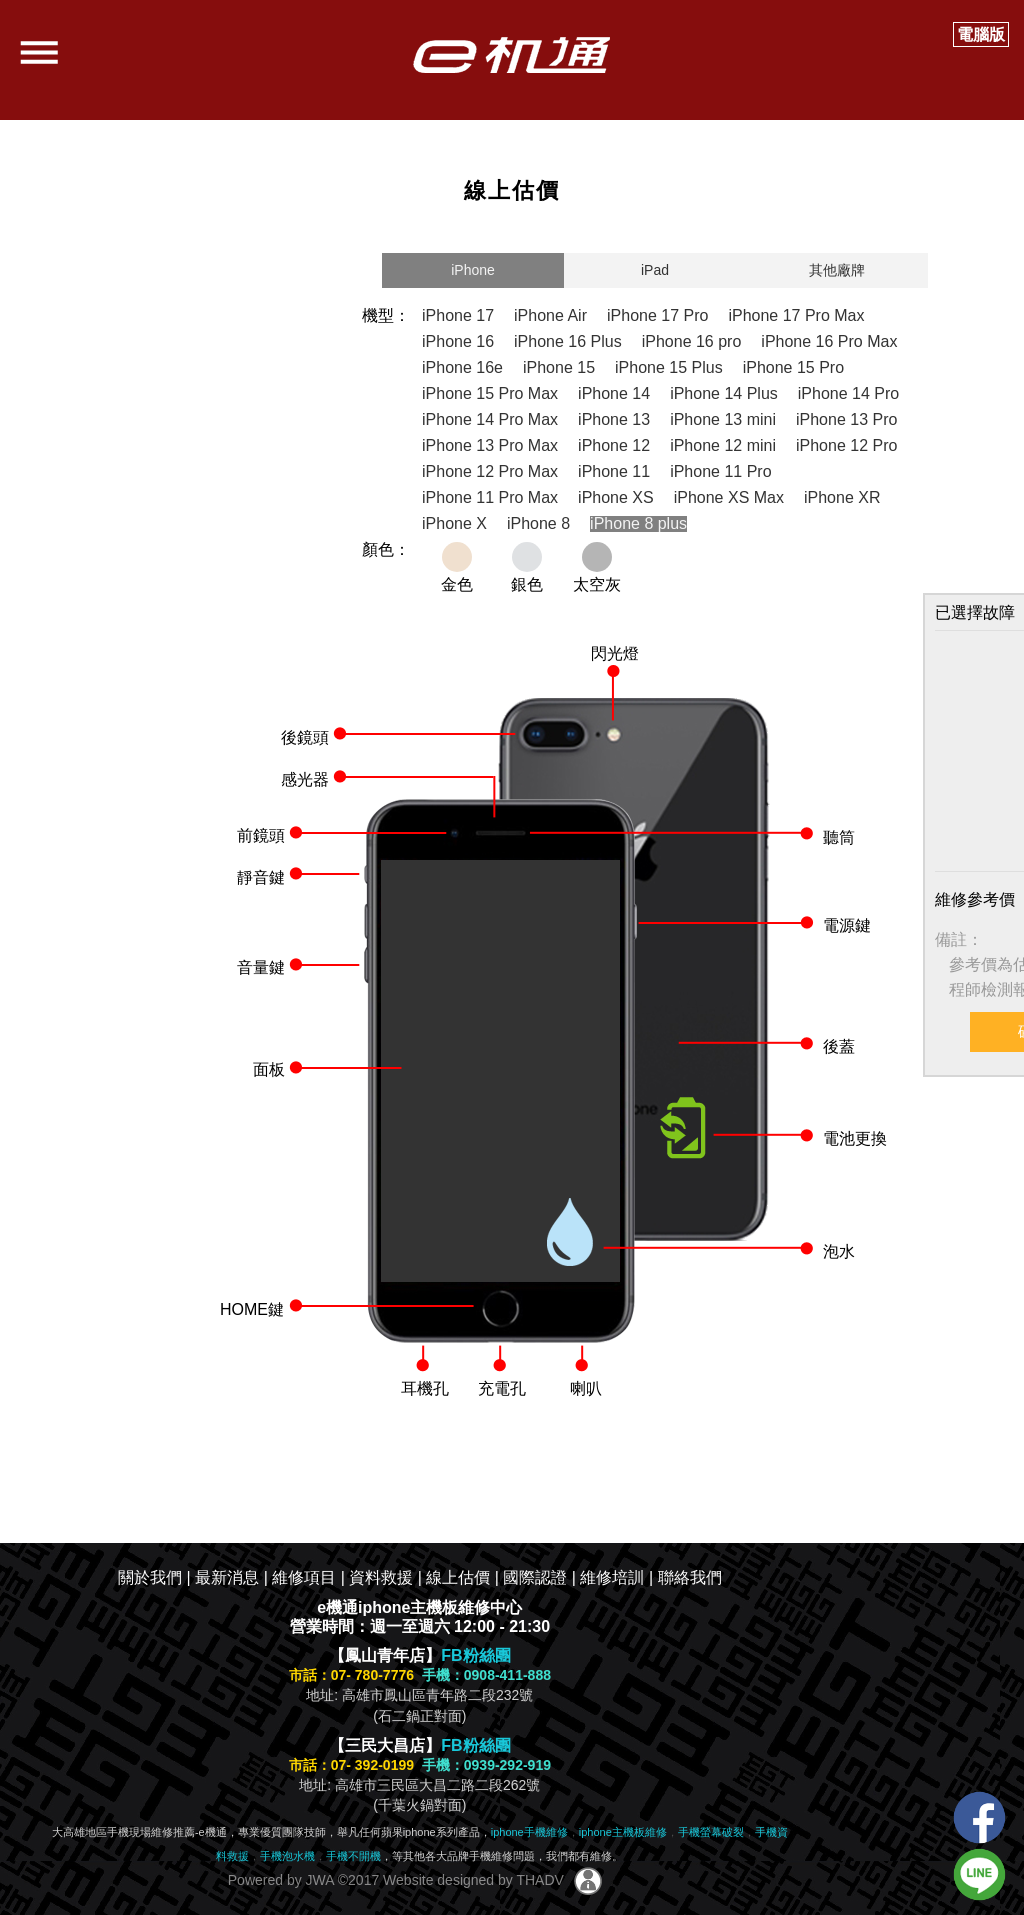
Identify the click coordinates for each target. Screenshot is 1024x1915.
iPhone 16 (458, 341)
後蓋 (839, 1046)
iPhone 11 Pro (720, 471)
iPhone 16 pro (692, 341)
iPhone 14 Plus (724, 393)
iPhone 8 (538, 523)
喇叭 (586, 1388)
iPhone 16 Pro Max (829, 341)
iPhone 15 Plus (669, 367)
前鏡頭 (261, 835)
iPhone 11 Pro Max (490, 497)
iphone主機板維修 (623, 1832)
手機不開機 (353, 1856)
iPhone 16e (462, 367)
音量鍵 (261, 967)
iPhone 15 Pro (793, 367)
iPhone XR (842, 497)
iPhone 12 (614, 445)
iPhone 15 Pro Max (490, 393)
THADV (539, 1880)
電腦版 (981, 34)
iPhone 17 (458, 315)
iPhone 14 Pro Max (490, 419)
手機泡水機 (287, 1856)
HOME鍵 (252, 1309)
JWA (318, 1880)
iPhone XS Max (729, 497)
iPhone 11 (614, 471)
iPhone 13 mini (723, 419)
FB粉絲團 (475, 1655)
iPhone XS (616, 497)
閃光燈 (615, 653)
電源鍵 (847, 925)
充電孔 (502, 1388)
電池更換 (855, 1138)
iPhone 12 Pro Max (490, 471)
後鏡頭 (305, 737)
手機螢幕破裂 (711, 1832)
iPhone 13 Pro (846, 419)
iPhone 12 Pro (846, 445)
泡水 (839, 1251)
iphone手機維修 (529, 1832)
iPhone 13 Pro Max (490, 445)
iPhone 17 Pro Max (796, 315)
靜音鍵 (261, 877)
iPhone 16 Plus (568, 341)
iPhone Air (550, 315)
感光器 (305, 779)
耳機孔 (425, 1388)
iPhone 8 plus (638, 523)
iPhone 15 (559, 367)
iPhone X (454, 523)
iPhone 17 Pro (657, 315)
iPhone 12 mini (723, 445)
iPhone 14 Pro (848, 393)
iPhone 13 (614, 419)
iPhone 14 (614, 393)
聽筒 (839, 837)
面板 (269, 1069)
